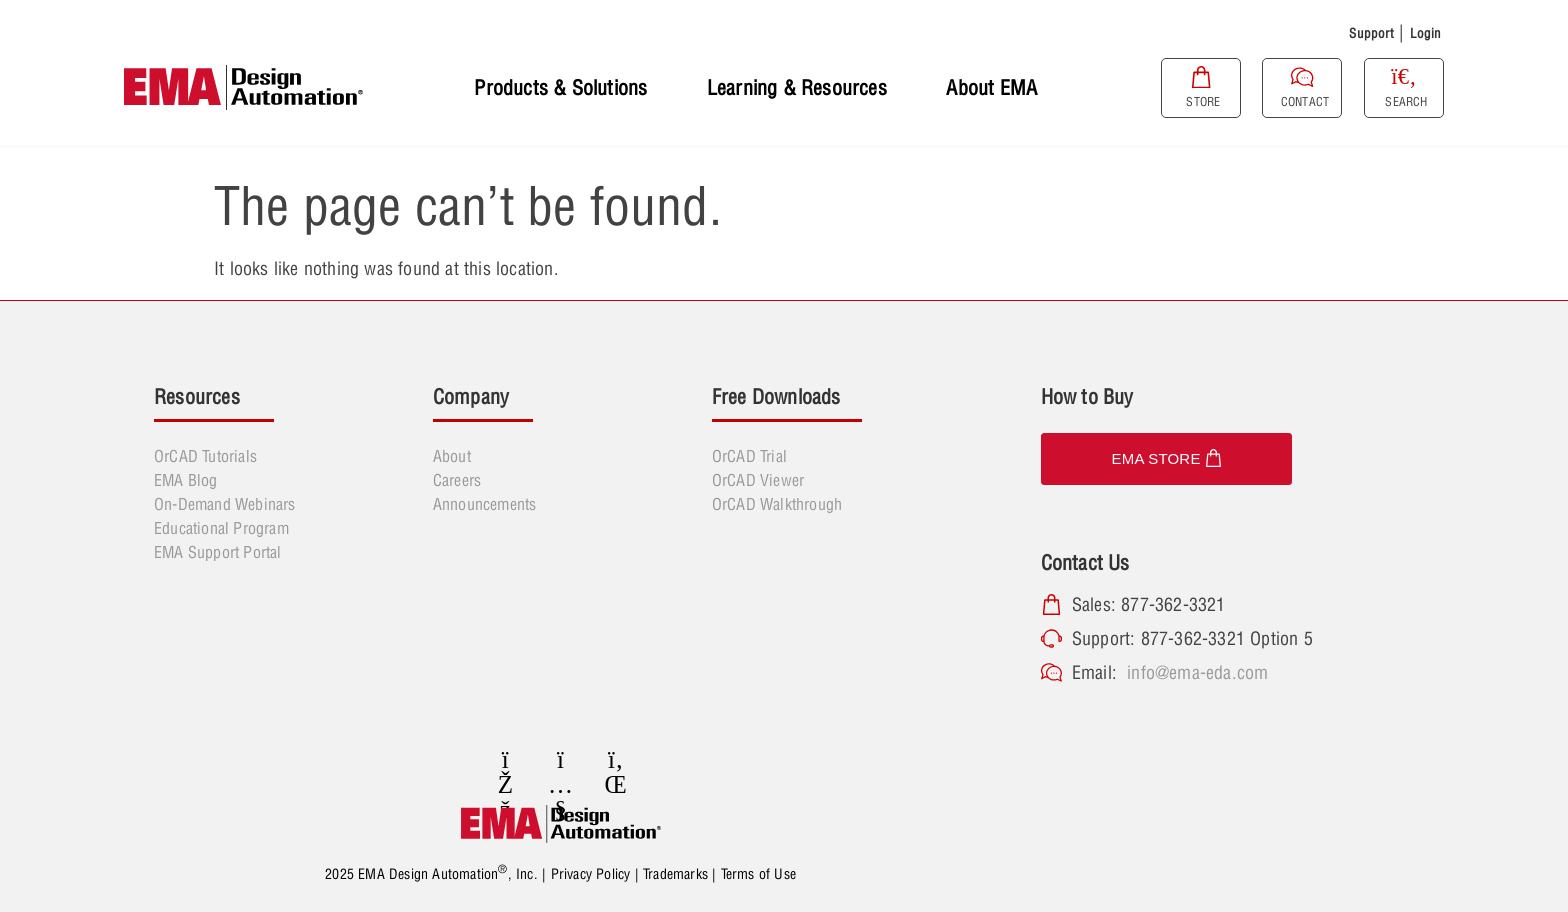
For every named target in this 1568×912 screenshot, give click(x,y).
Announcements (485, 504)
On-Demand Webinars (225, 504)
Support (1371, 33)
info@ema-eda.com (1197, 672)
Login (1426, 33)
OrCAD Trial (749, 456)
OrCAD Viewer (758, 480)
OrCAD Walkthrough (777, 504)
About (452, 456)
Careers (457, 480)
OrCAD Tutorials (205, 456)
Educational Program (221, 528)
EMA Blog (186, 480)
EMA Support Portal (218, 552)
